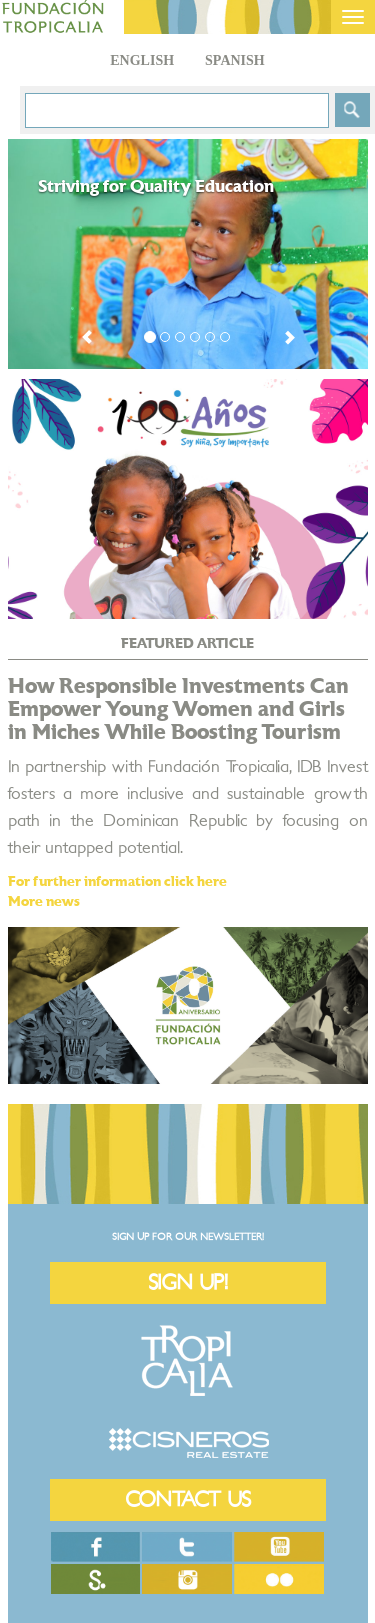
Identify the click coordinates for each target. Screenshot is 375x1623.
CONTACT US (188, 1499)
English (142, 60)
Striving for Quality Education (156, 187)
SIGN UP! (188, 1282)
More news (44, 902)
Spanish (235, 60)
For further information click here (117, 882)
